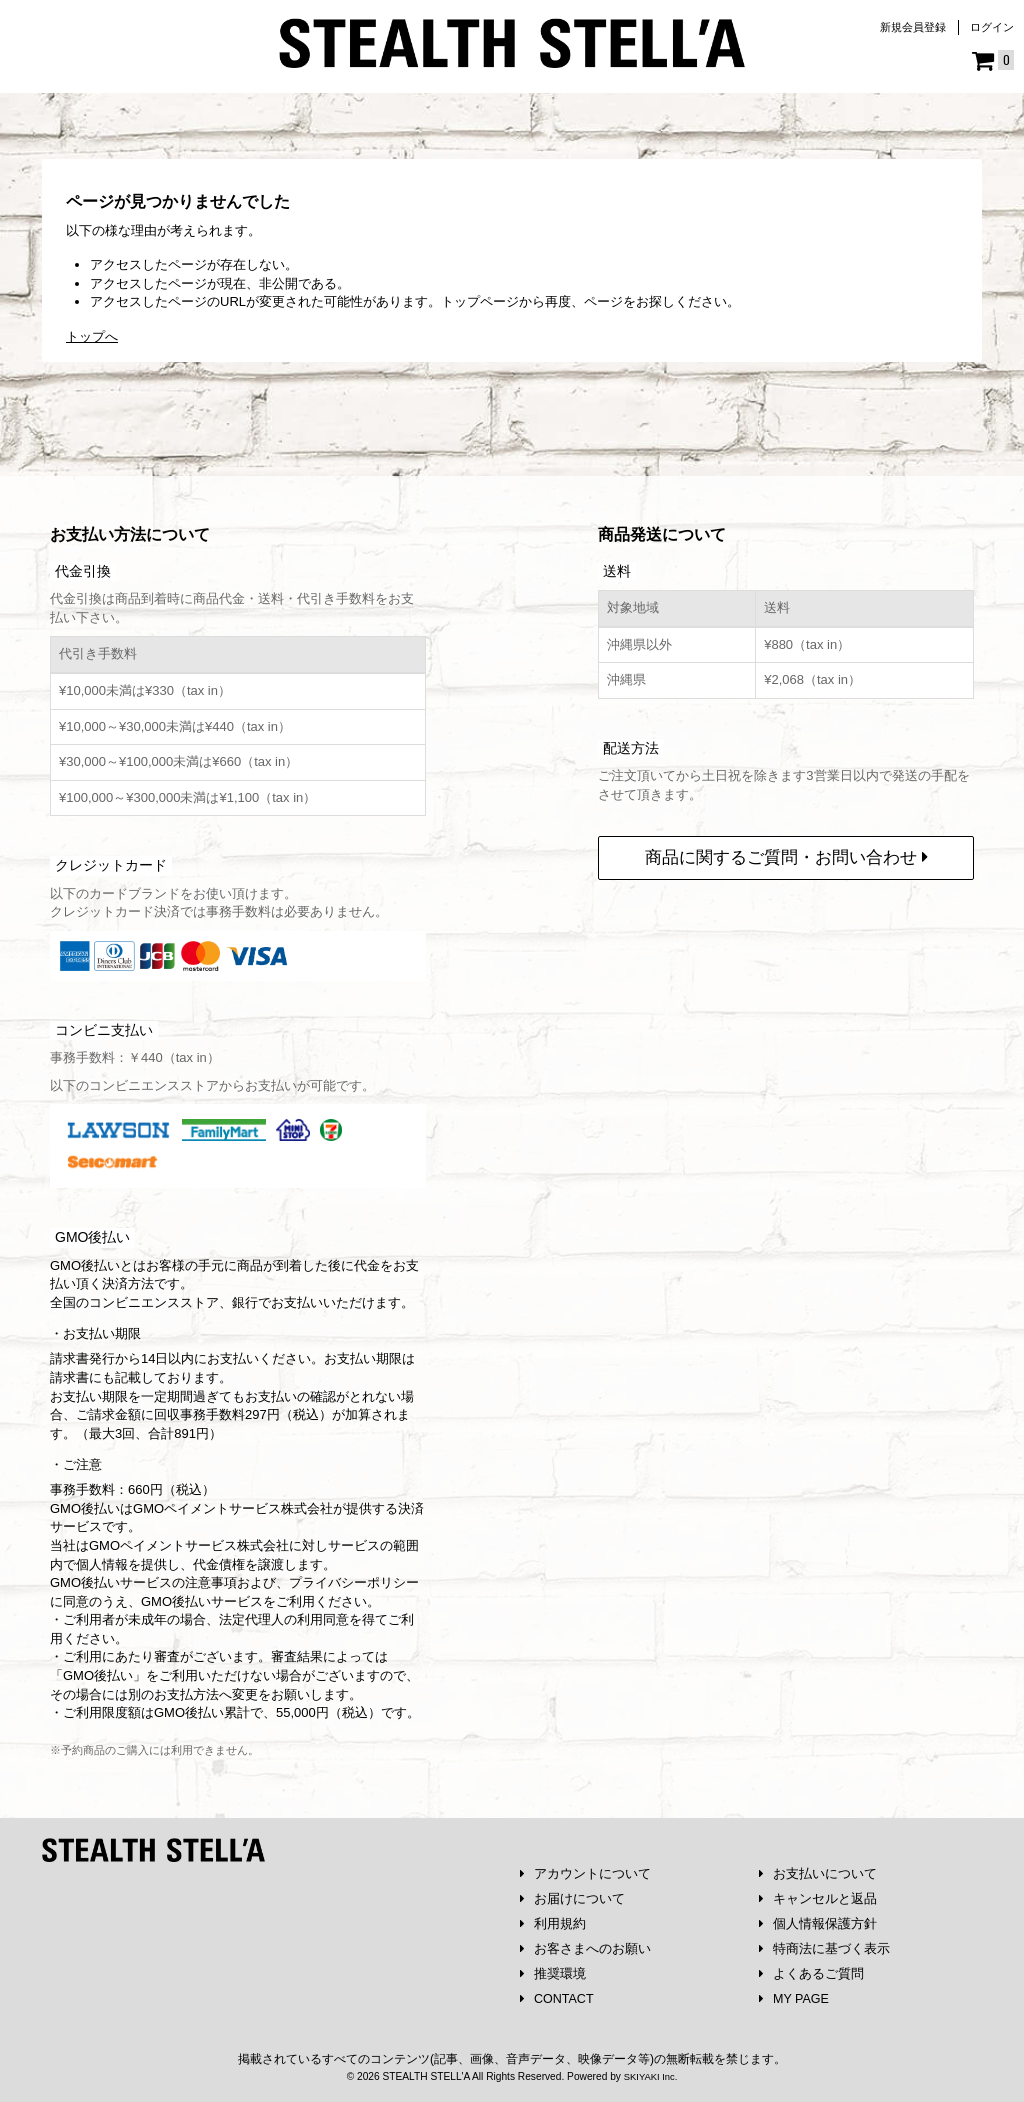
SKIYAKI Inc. (650, 2075)
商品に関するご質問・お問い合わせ (786, 851)
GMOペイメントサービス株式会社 (189, 1539)
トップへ (92, 336)
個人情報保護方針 (818, 1920)
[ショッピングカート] (993, 61)
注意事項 (211, 1576)
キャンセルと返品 (818, 1894)
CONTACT (558, 1998)
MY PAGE (795, 1998)
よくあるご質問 (812, 1972)
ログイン (992, 27)
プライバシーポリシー (354, 1576)
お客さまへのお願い (586, 1946)
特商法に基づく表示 (825, 1946)
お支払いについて (818, 1868)
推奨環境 (553, 1972)
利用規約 (553, 1920)
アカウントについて (586, 1868)
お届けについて (573, 1894)
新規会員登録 (913, 27)
